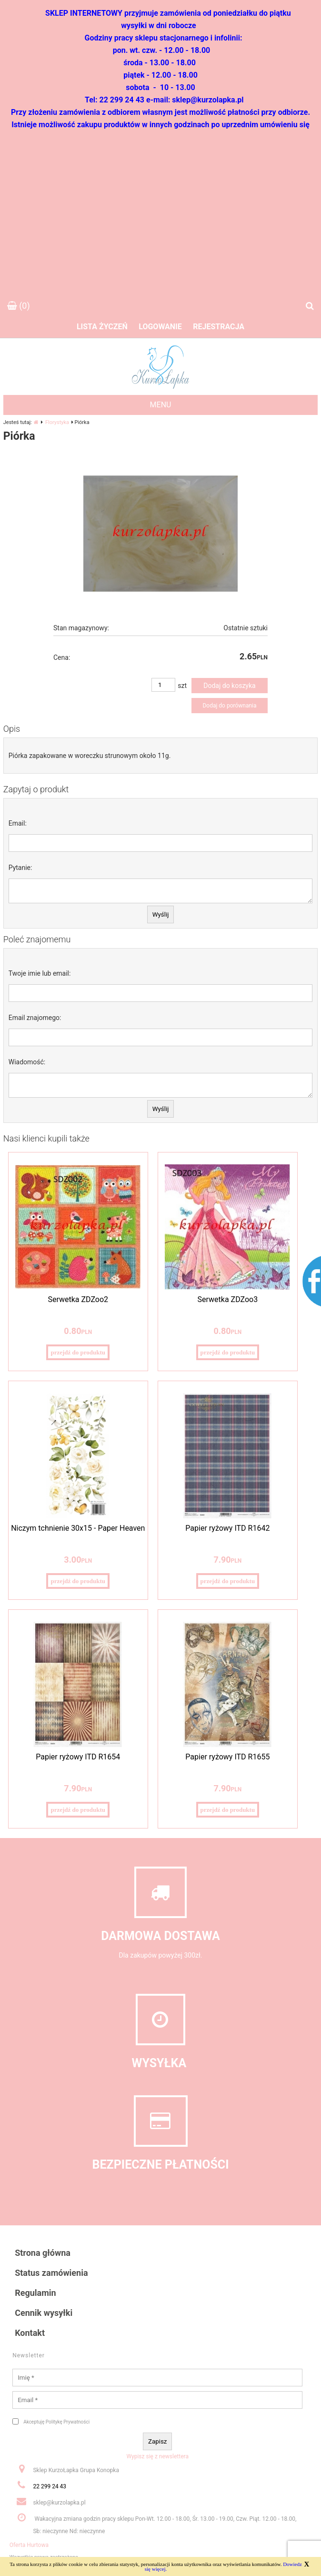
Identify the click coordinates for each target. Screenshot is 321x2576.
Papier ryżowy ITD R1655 (227, 1756)
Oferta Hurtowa (29, 2545)
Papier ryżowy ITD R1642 (227, 1528)
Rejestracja (218, 326)
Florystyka (57, 422)
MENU (160, 404)
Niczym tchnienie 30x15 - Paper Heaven (78, 1528)
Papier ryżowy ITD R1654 (78, 1756)
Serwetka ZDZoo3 (228, 1299)
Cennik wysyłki (43, 2313)
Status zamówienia (51, 2273)
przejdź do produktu (77, 1352)
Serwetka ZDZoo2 (78, 1299)
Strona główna (42, 2253)
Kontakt (30, 2333)
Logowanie (160, 326)
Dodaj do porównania (229, 705)
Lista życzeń (102, 326)
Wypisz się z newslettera (157, 2456)
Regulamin (35, 2293)
